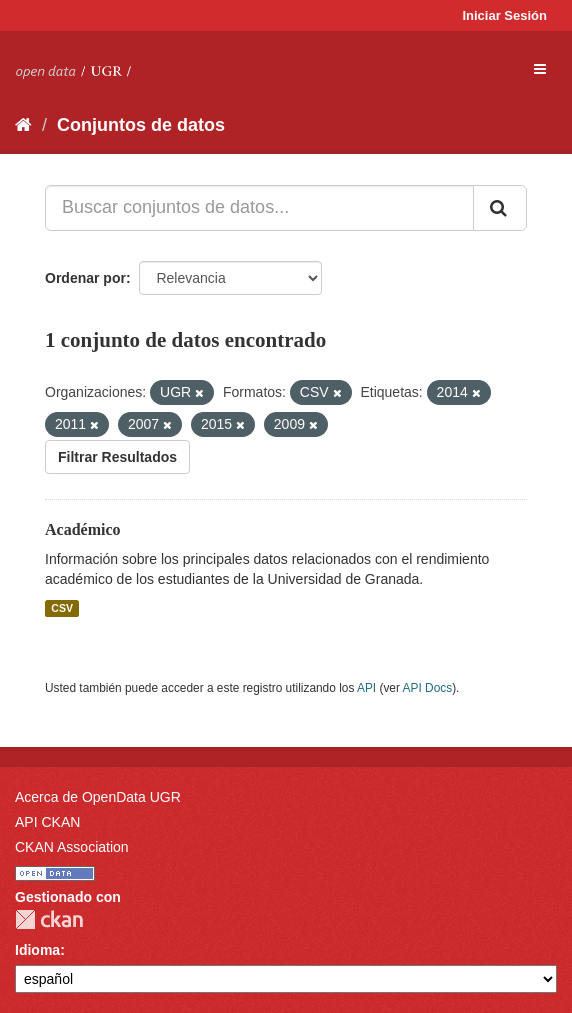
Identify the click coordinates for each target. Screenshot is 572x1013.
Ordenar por (85, 278)
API (366, 688)
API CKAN (47, 822)
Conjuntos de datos (141, 125)
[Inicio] (23, 125)
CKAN (49, 919)
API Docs (428, 688)
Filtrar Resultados (117, 457)
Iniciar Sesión (504, 15)
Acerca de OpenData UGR (98, 797)
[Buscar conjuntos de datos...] (259, 208)
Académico (83, 529)
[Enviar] (500, 208)
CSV (62, 608)
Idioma (37, 950)
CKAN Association (72, 847)
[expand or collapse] (540, 69)
